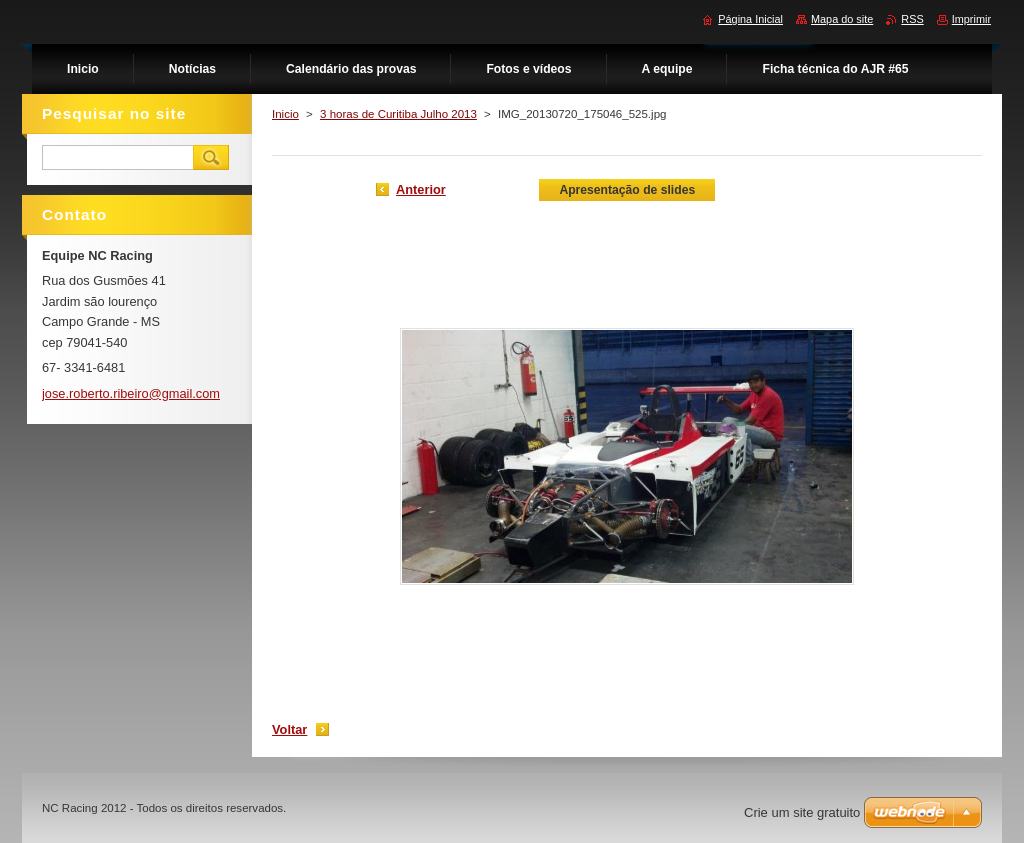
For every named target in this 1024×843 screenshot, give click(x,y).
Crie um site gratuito (802, 812)
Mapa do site (842, 19)
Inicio (285, 114)
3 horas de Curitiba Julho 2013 (398, 114)
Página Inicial (750, 19)
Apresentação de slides (627, 190)
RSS (912, 19)
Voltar (289, 729)
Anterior (421, 189)
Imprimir (971, 19)
